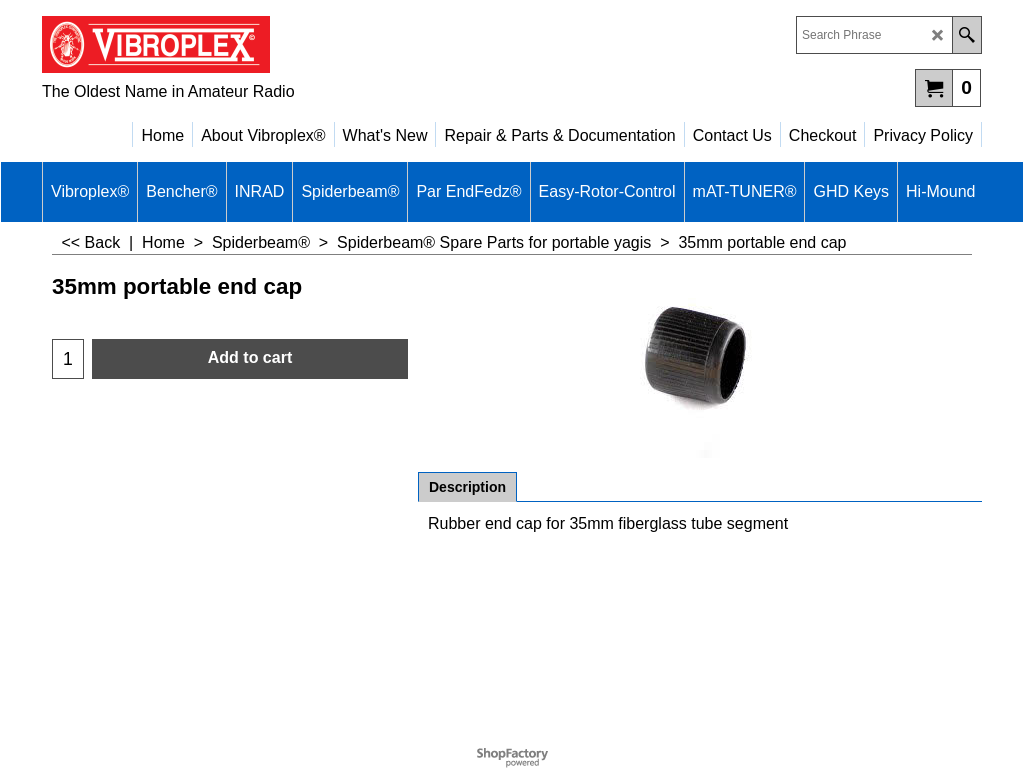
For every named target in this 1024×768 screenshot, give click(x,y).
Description (467, 487)
